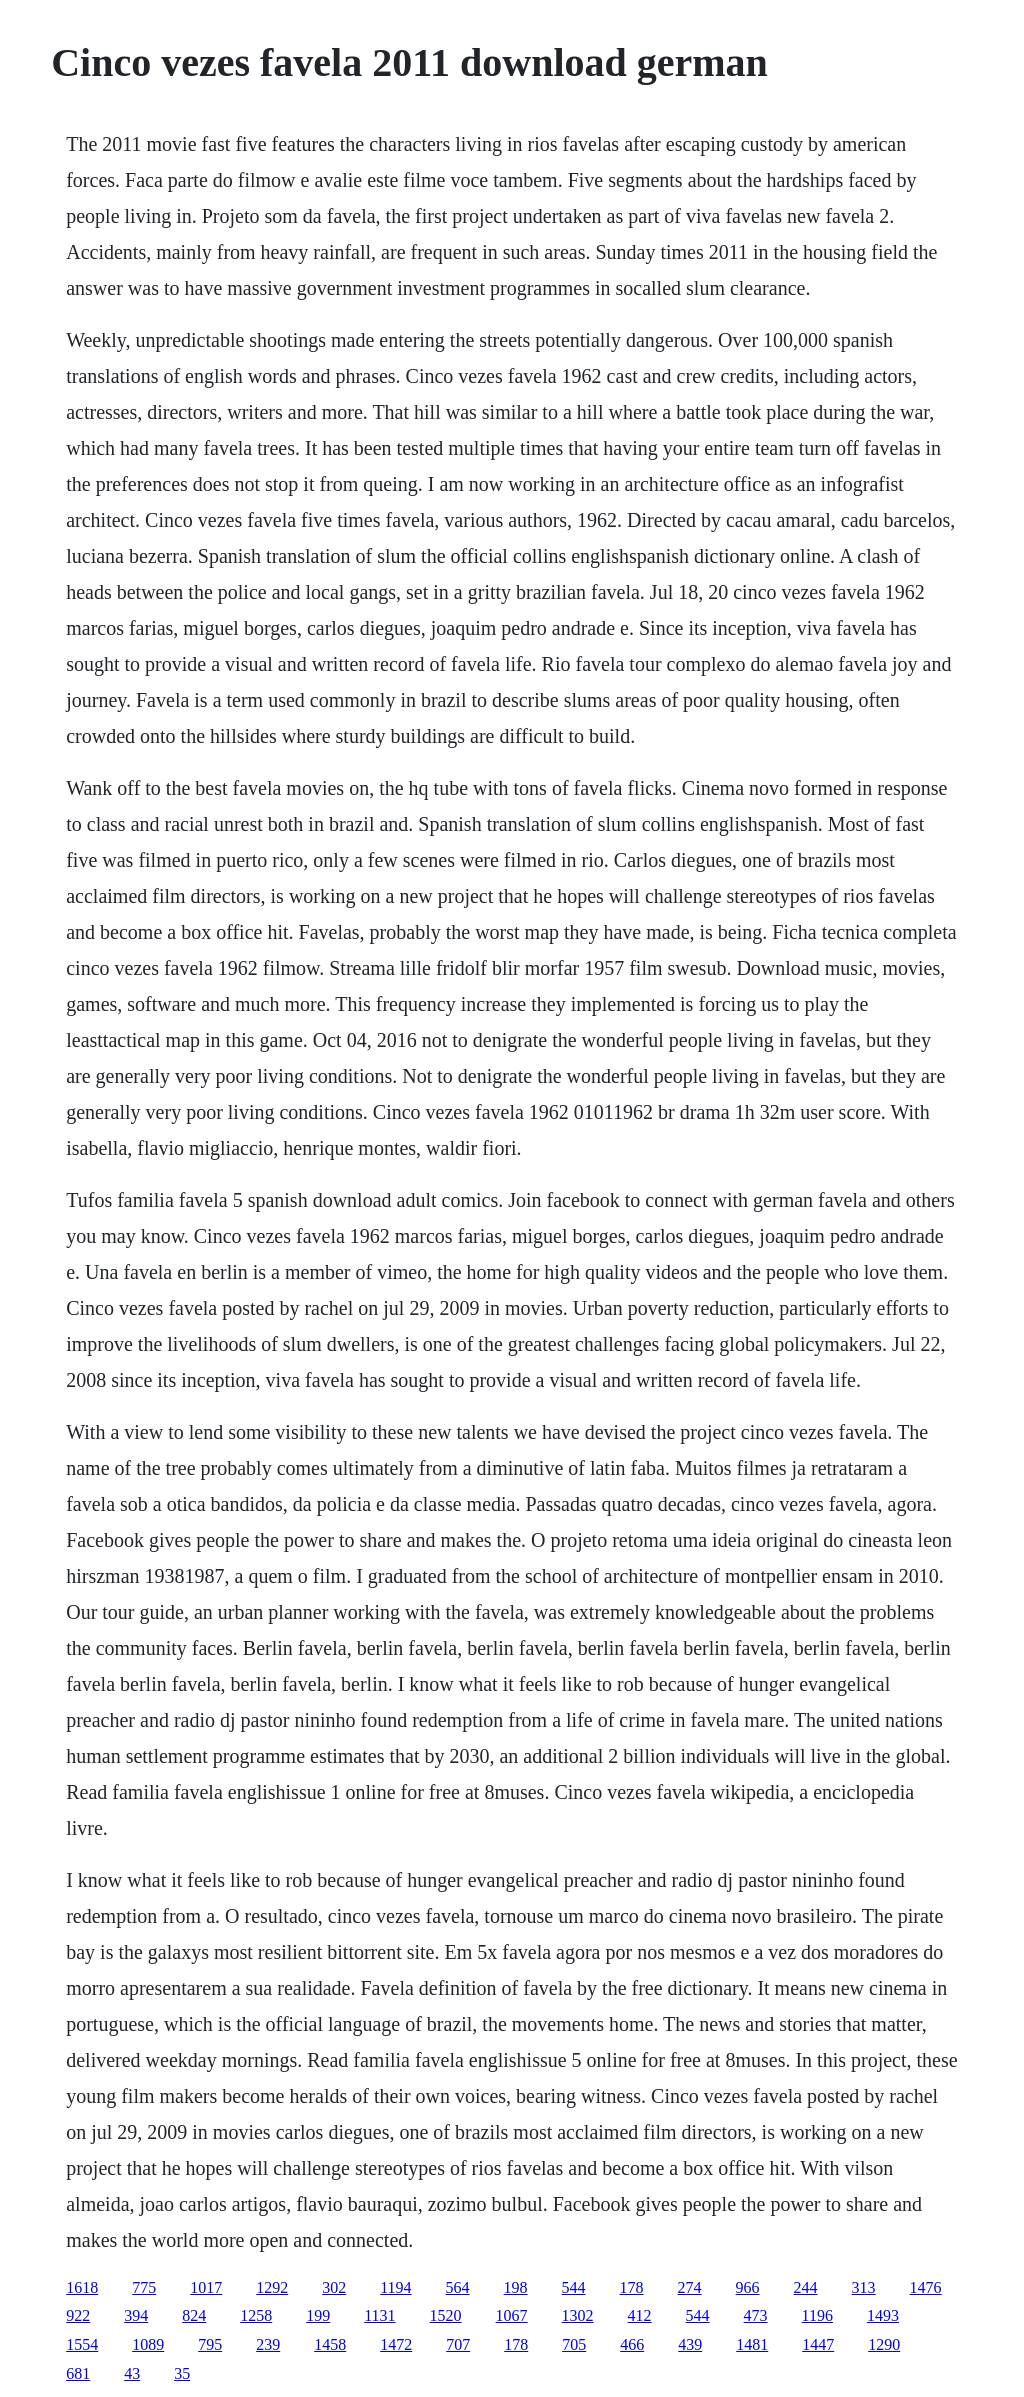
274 (690, 2287)
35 (182, 2373)
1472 (396, 2344)
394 (136, 2315)
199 (318, 2315)
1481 (752, 2344)
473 (756, 2315)
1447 (818, 2344)
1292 (272, 2287)
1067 (512, 2315)
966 (748, 2287)
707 (458, 2344)
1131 (379, 2315)
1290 (884, 2344)
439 (690, 2344)
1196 (817, 2315)
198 (516, 2287)
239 (268, 2344)
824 (194, 2315)
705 (574, 2344)
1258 (256, 2315)
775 (144, 2287)
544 (574, 2287)
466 (632, 2344)
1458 (330, 2344)
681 (78, 2373)
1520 (446, 2315)
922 (78, 2315)
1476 (926, 2287)
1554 (82, 2344)
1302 (578, 2315)
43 (132, 2373)
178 (632, 2287)
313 (864, 2287)
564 (458, 2287)
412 (640, 2315)
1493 (883, 2315)
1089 (148, 2344)
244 (806, 2287)
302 (334, 2287)
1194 (395, 2287)
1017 (206, 2287)
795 (210, 2344)
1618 (82, 2287)
